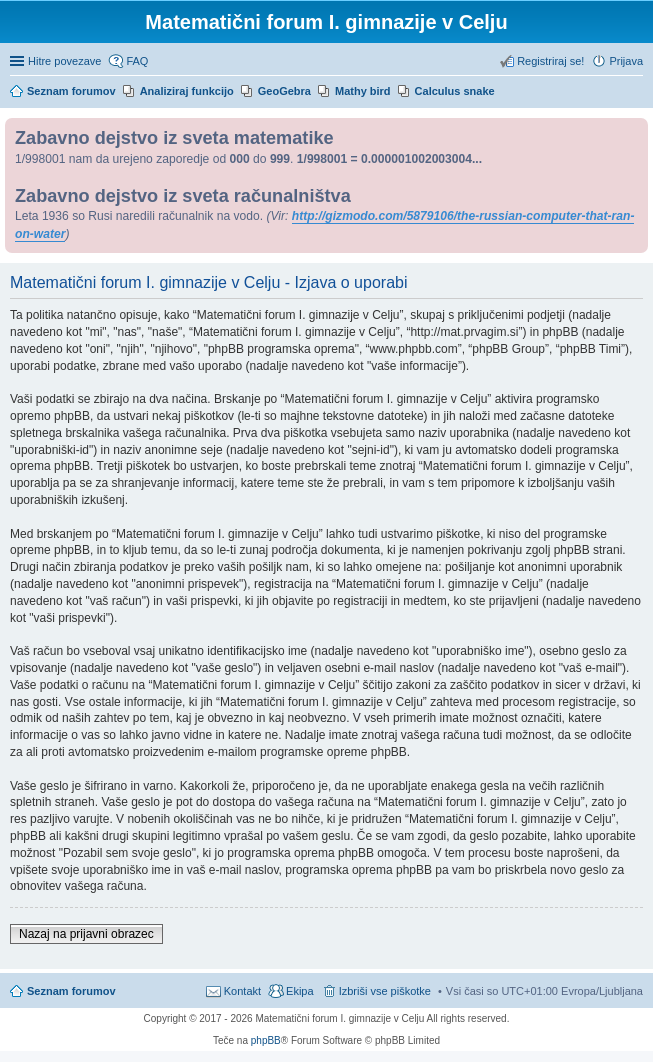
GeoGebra (284, 91)
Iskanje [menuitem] (635, 93)
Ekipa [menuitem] (300, 991)
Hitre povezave (64, 61)
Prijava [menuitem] (626, 61)
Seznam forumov (71, 991)
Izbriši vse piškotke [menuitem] (385, 991)
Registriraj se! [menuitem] (550, 61)
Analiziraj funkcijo (187, 91)
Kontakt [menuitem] (242, 991)
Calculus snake (455, 91)
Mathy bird (363, 91)
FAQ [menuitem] (137, 61)
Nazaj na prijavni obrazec (86, 934)
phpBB (266, 1040)
